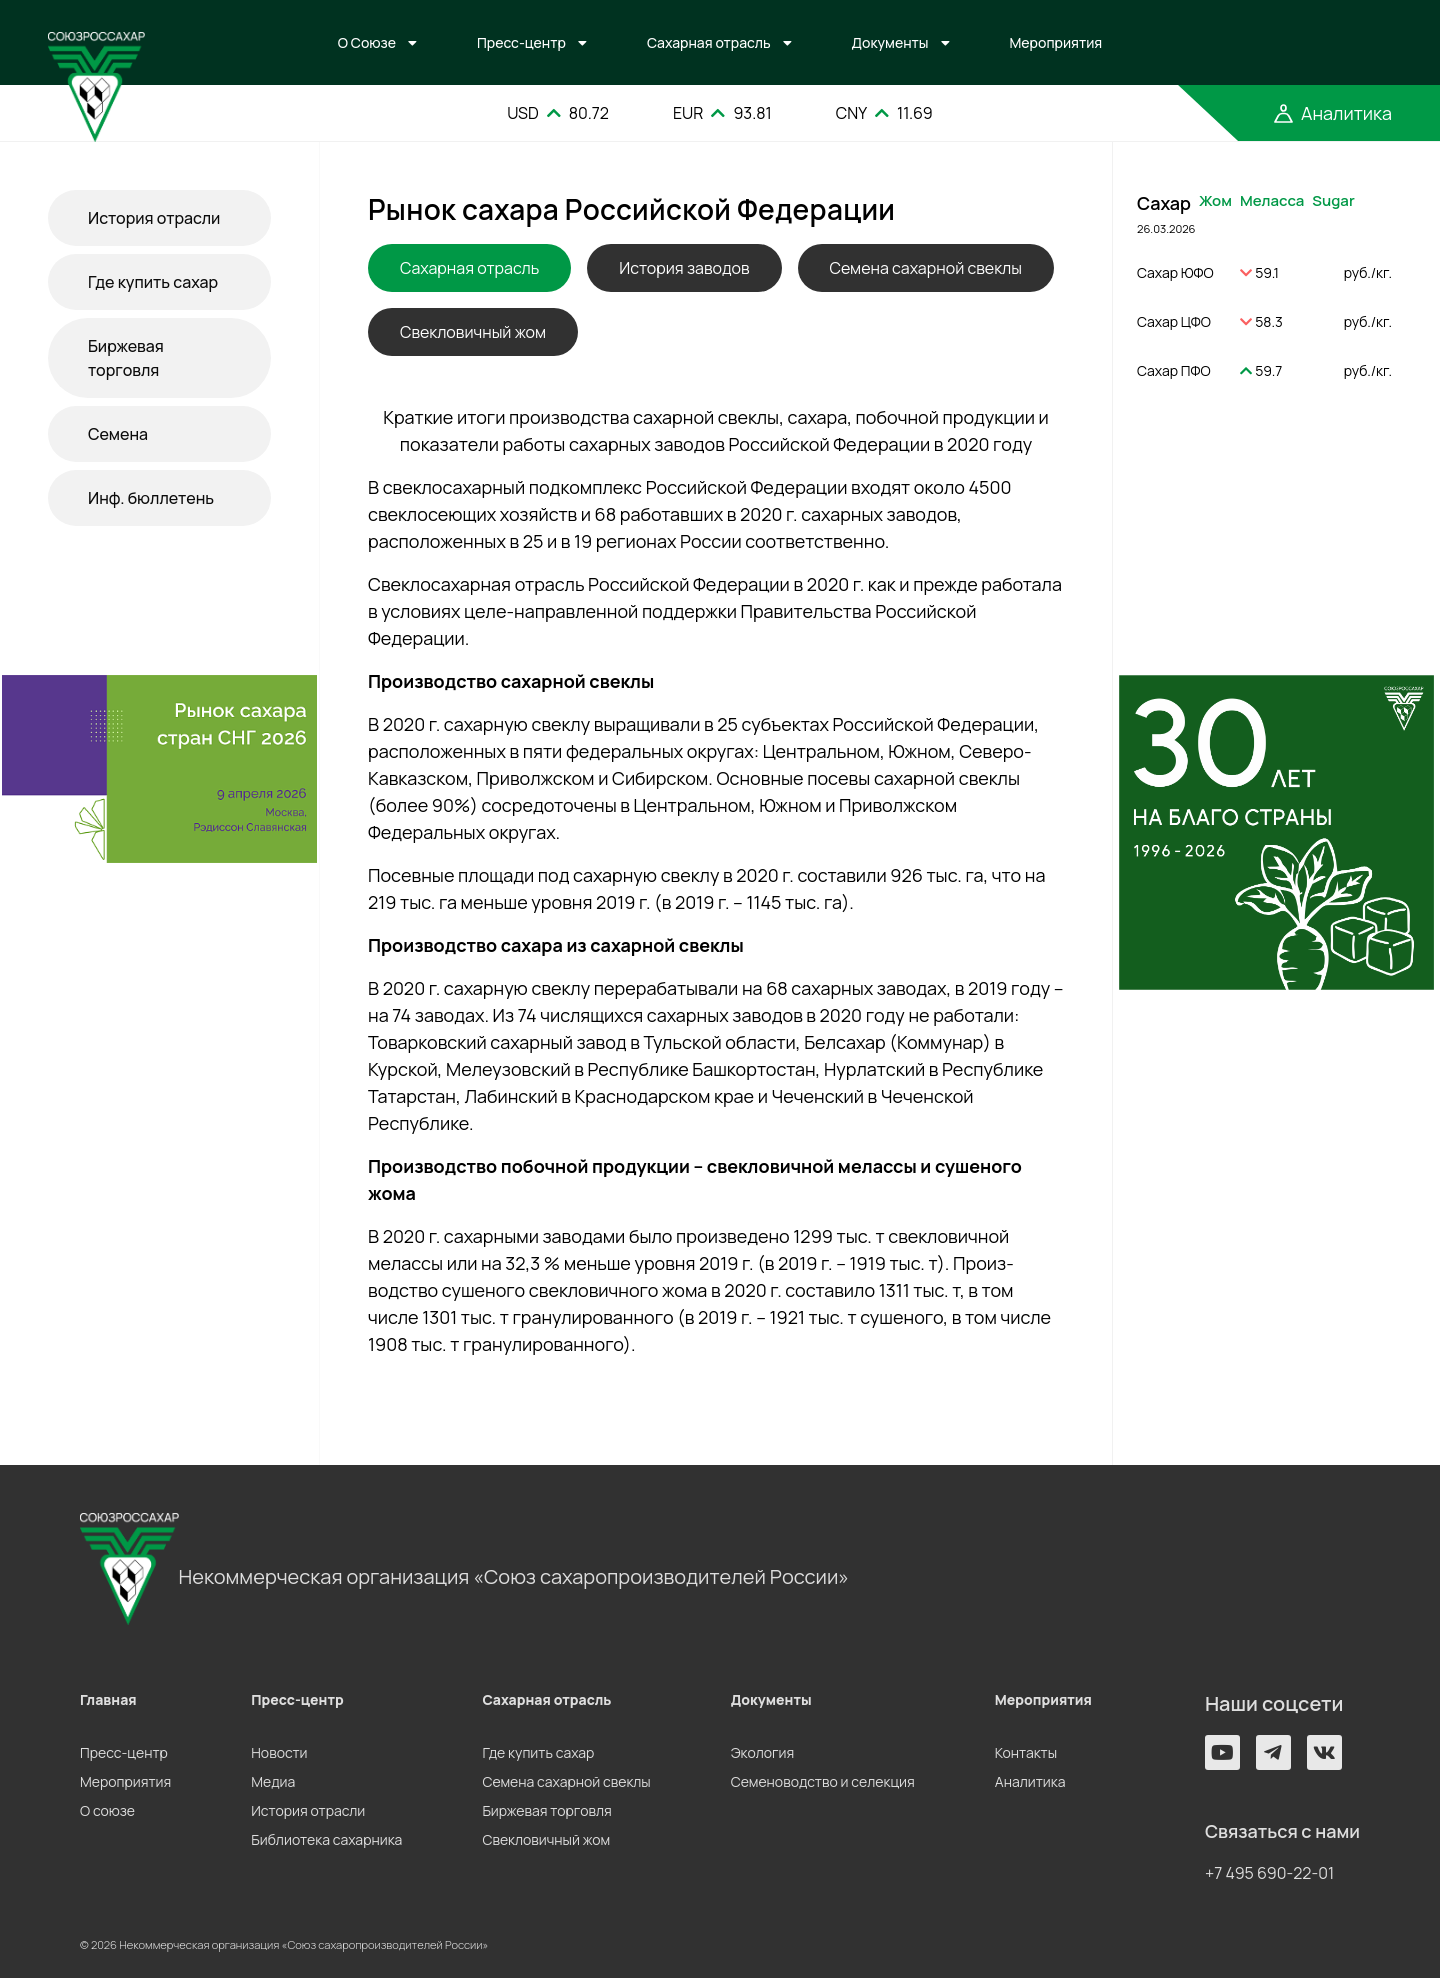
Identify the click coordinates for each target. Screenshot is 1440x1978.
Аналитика (1030, 1781)
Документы (890, 42)
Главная (108, 1699)
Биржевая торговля (126, 358)
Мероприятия (1056, 42)
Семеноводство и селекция (823, 1781)
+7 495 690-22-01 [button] (1269, 1873)
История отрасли (154, 218)
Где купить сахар (153, 282)
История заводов (684, 268)
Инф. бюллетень (151, 498)
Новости (279, 1752)
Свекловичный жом (473, 332)
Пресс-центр (521, 42)
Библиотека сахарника (326, 1839)
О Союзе (367, 42)
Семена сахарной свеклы (926, 268)
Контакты (1026, 1752)
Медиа (273, 1781)
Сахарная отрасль (709, 42)
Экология (762, 1752)
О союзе (107, 1810)
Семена (118, 434)
